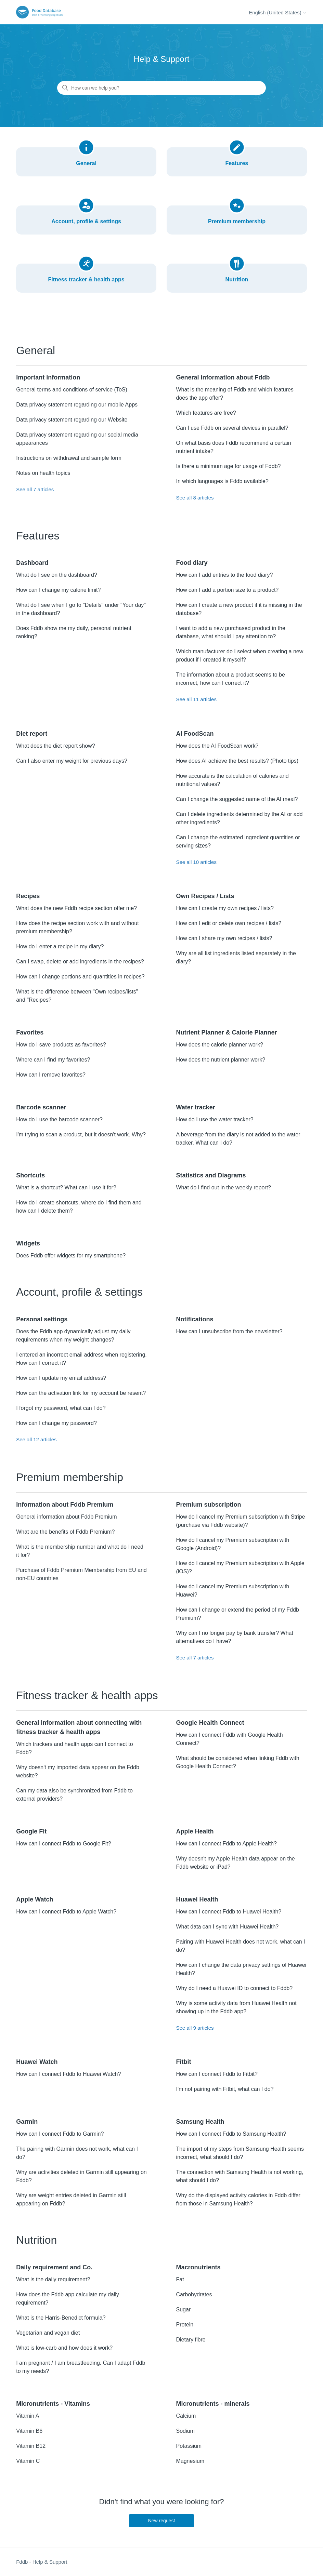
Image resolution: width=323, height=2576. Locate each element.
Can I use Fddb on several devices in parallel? (232, 428)
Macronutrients (198, 2267)
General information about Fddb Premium (66, 1517)
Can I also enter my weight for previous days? (71, 761)
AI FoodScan (195, 733)
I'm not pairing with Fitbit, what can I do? (224, 2089)
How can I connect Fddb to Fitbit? (216, 2074)
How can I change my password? (56, 1423)
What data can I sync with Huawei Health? (227, 1927)
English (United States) (278, 12)
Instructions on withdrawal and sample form (68, 458)
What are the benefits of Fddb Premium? (65, 1532)
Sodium (185, 2431)
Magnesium (190, 2461)
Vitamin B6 (29, 2431)
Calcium (186, 2416)
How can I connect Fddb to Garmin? (60, 2134)
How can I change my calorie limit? (58, 590)
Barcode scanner (41, 1107)
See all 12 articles (36, 1439)
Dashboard (32, 562)
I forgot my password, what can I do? (60, 1408)
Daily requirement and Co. (54, 2267)
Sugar (183, 2309)
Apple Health (195, 1831)
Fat (180, 2279)
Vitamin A (27, 2416)
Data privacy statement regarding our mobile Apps (77, 405)
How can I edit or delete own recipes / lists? (228, 923)
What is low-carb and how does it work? (64, 2348)
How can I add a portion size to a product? (227, 590)
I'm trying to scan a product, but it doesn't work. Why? (81, 1134)
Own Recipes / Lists (205, 896)
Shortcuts (30, 1175)
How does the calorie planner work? (219, 1044)
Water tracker (195, 1107)
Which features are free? (206, 413)
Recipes (28, 896)
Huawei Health (197, 1899)
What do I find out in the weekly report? (223, 1187)
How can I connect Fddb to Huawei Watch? (68, 2074)
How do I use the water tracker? (214, 1119)
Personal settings (41, 1319)
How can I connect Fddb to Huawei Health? (228, 1911)
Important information (48, 377)
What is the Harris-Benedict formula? (60, 2318)
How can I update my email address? (61, 1378)
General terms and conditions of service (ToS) (71, 389)
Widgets (28, 1243)
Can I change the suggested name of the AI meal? (237, 799)
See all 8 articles (195, 497)
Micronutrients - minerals (212, 2403)
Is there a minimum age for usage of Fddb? (228, 466)
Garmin (27, 2121)
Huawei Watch (36, 2061)
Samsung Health (200, 2121)
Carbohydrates (194, 2294)
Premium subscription (208, 1504)
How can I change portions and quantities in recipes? (80, 976)
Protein (184, 2324)
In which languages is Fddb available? (222, 481)
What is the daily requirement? (53, 2279)
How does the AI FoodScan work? (217, 746)
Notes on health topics (43, 473)
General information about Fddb (223, 377)
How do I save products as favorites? (61, 1044)
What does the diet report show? (55, 746)
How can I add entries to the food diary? (224, 575)
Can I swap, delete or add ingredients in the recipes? (80, 961)
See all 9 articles (195, 2028)
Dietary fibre (190, 2340)
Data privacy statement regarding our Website (71, 420)
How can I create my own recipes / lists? (224, 908)
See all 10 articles (196, 862)
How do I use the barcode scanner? (59, 1119)
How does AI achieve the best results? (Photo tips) (237, 761)
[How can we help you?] (161, 88)
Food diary (191, 562)
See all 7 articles (35, 489)
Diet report (31, 733)
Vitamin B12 (31, 2446)
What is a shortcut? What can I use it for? (66, 1187)
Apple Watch (34, 1899)
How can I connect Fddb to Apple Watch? (66, 1911)
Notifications (194, 1319)
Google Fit (31, 1831)
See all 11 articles (196, 699)
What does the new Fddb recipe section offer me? (76, 908)
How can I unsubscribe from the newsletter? (229, 1331)
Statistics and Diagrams (211, 1175)
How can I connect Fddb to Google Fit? (63, 1843)
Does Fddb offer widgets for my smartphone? (71, 1255)
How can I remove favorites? (51, 1075)
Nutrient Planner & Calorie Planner (226, 1032)
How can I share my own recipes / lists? (224, 938)
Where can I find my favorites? (53, 1060)
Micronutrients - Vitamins (53, 2403)
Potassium (189, 2446)
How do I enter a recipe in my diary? (60, 946)
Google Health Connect (210, 1722)
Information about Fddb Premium (64, 1504)
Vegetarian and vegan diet (48, 2333)
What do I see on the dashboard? (56, 575)
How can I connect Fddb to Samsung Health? (231, 2134)
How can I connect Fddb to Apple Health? (226, 1843)
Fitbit (183, 2061)
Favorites (29, 1032)
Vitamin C (28, 2461)
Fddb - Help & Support (41, 2562)
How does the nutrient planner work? (220, 1060)
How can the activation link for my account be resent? (81, 1393)
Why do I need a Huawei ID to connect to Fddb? (234, 1988)
